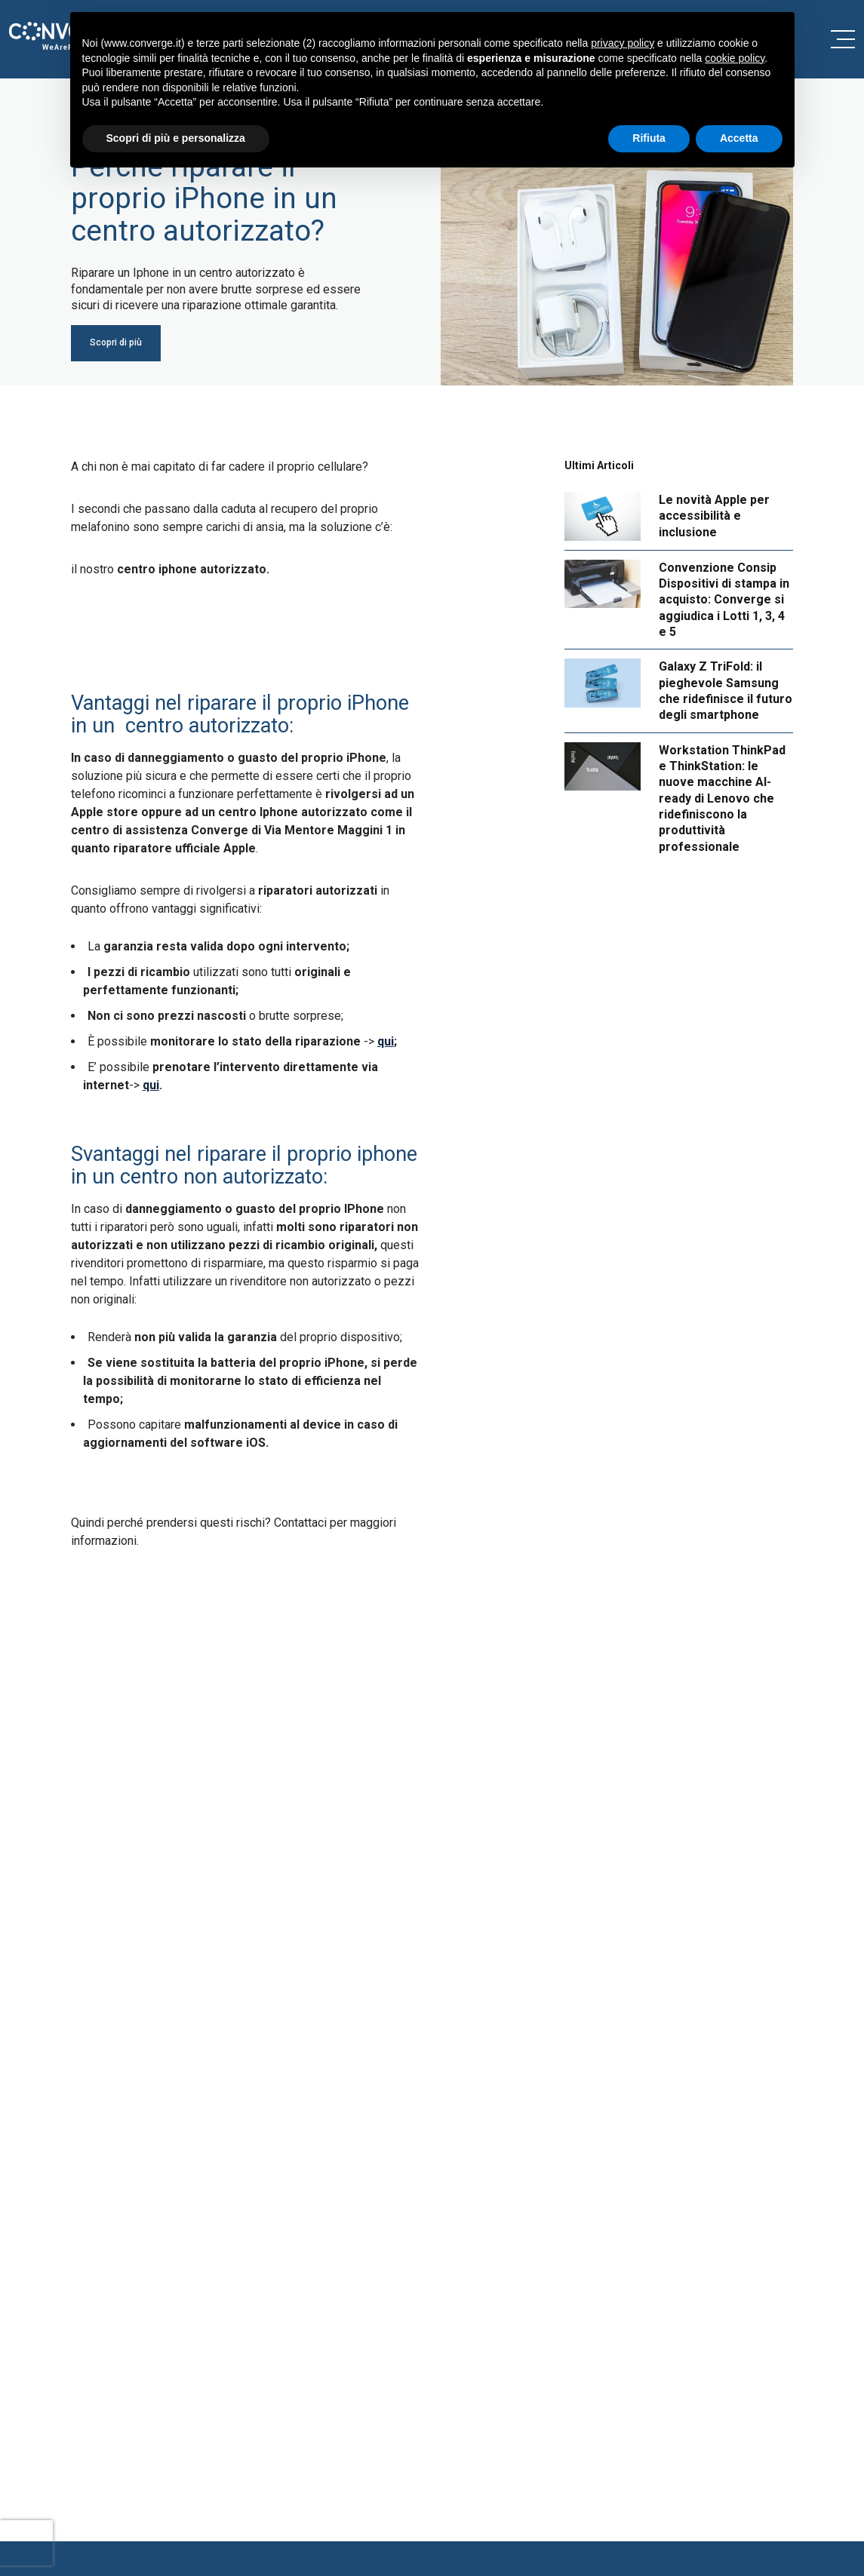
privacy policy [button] (622, 43)
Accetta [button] (739, 138)
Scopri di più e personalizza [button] (175, 138)
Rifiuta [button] (649, 138)
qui (385, 1041)
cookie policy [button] (734, 58)
